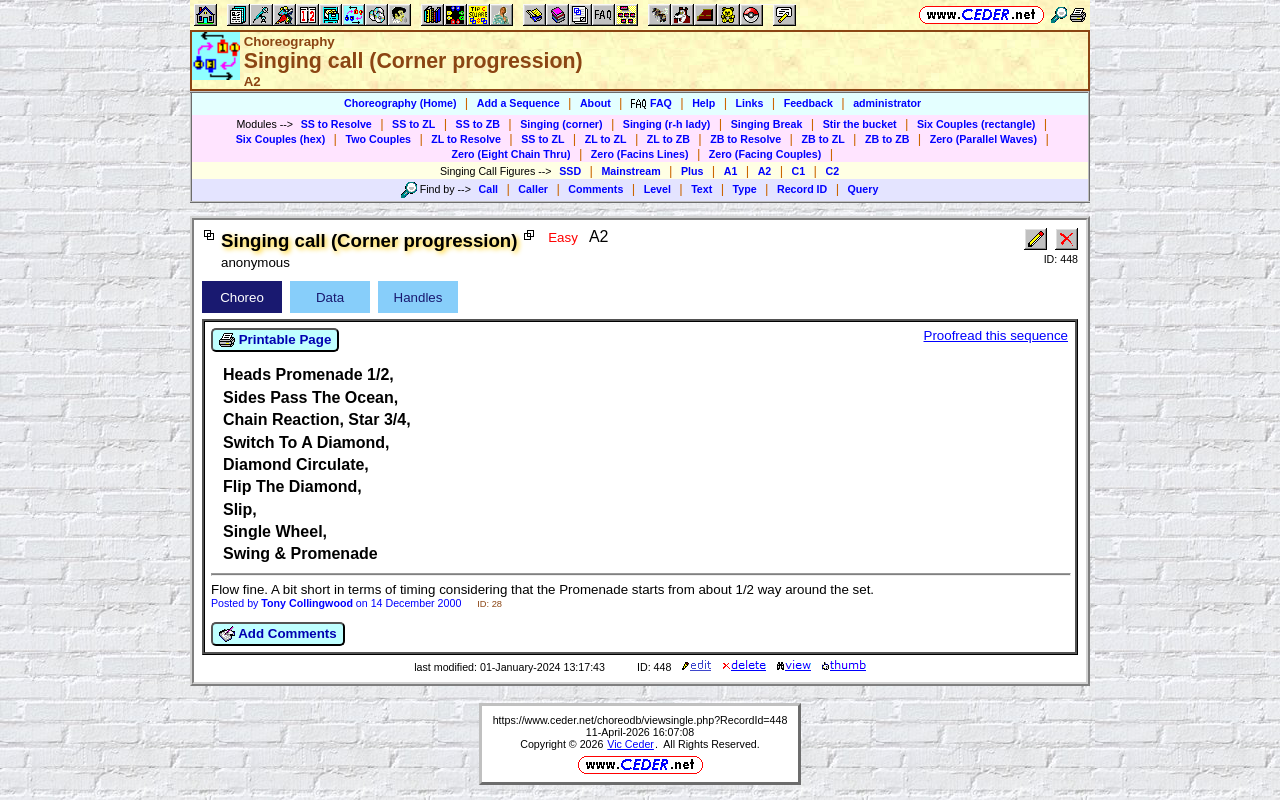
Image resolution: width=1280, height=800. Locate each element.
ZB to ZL (822, 139)
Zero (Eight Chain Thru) (511, 154)
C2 (832, 171)
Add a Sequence (518, 103)
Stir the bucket (860, 124)
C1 (799, 171)
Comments (595, 189)
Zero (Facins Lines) (640, 154)
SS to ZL (413, 124)
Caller (533, 189)
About (595, 103)
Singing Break (767, 124)
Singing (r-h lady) (667, 124)
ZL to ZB (668, 139)
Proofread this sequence (996, 335)
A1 (731, 171)
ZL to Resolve (466, 139)
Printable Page (275, 340)
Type (745, 189)
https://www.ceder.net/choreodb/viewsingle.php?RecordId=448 (640, 720)
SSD (570, 171)
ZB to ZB (887, 139)
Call (489, 189)
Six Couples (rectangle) (976, 124)
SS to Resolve (336, 124)
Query (863, 189)
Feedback (808, 103)
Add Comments (278, 634)
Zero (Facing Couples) (765, 154)
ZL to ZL (606, 139)
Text (701, 189)
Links (750, 103)
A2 (765, 171)
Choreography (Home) (400, 103)
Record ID (802, 189)
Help (703, 103)
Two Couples (378, 139)
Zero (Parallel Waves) (983, 139)
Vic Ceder (630, 744)
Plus (692, 171)
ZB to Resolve (745, 139)
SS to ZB (478, 124)
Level (657, 189)
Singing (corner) (561, 124)
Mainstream (630, 171)
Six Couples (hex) (280, 139)
